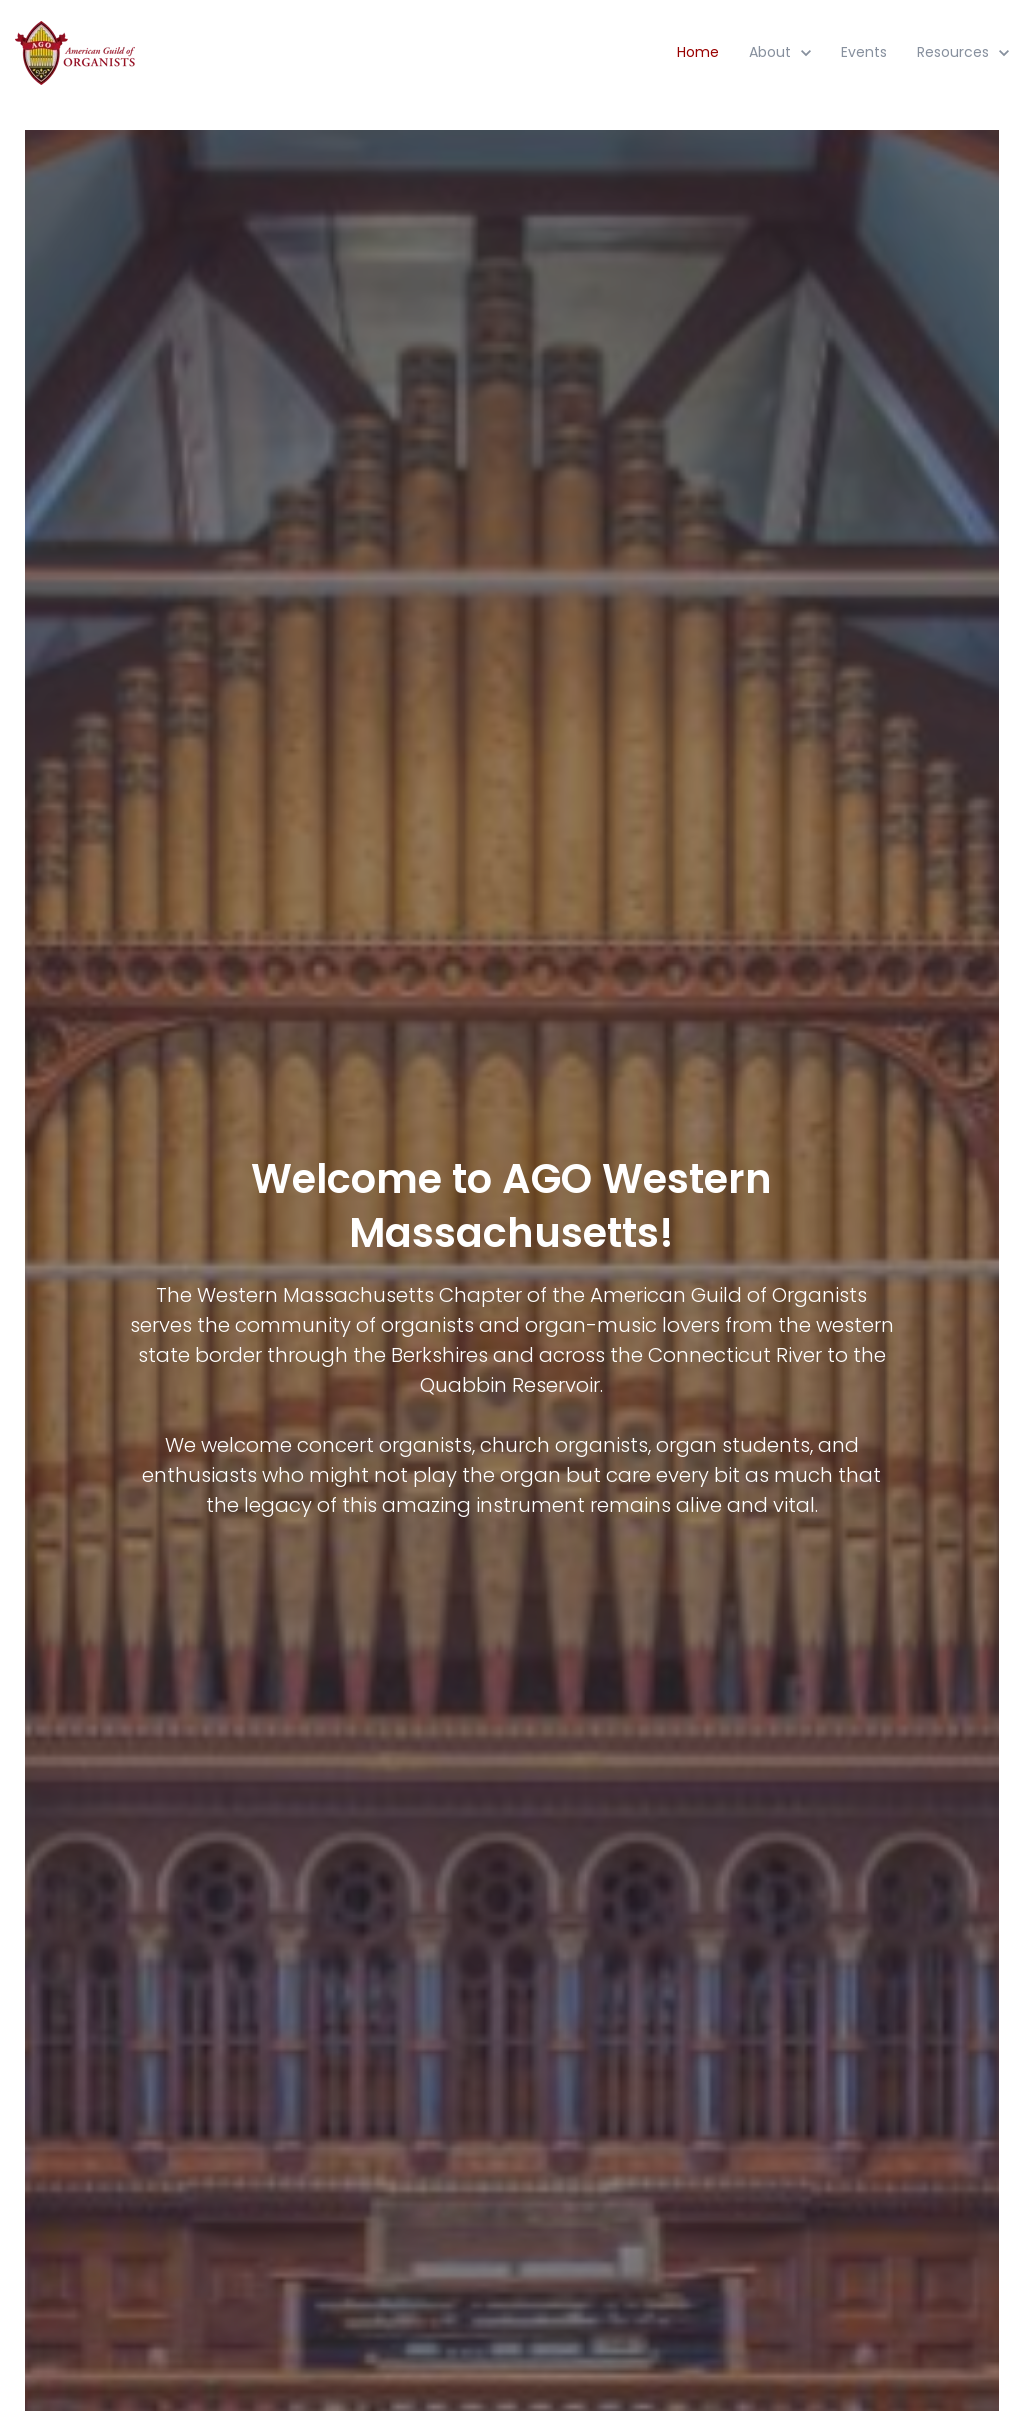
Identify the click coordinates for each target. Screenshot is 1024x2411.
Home (698, 52)
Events (864, 52)
